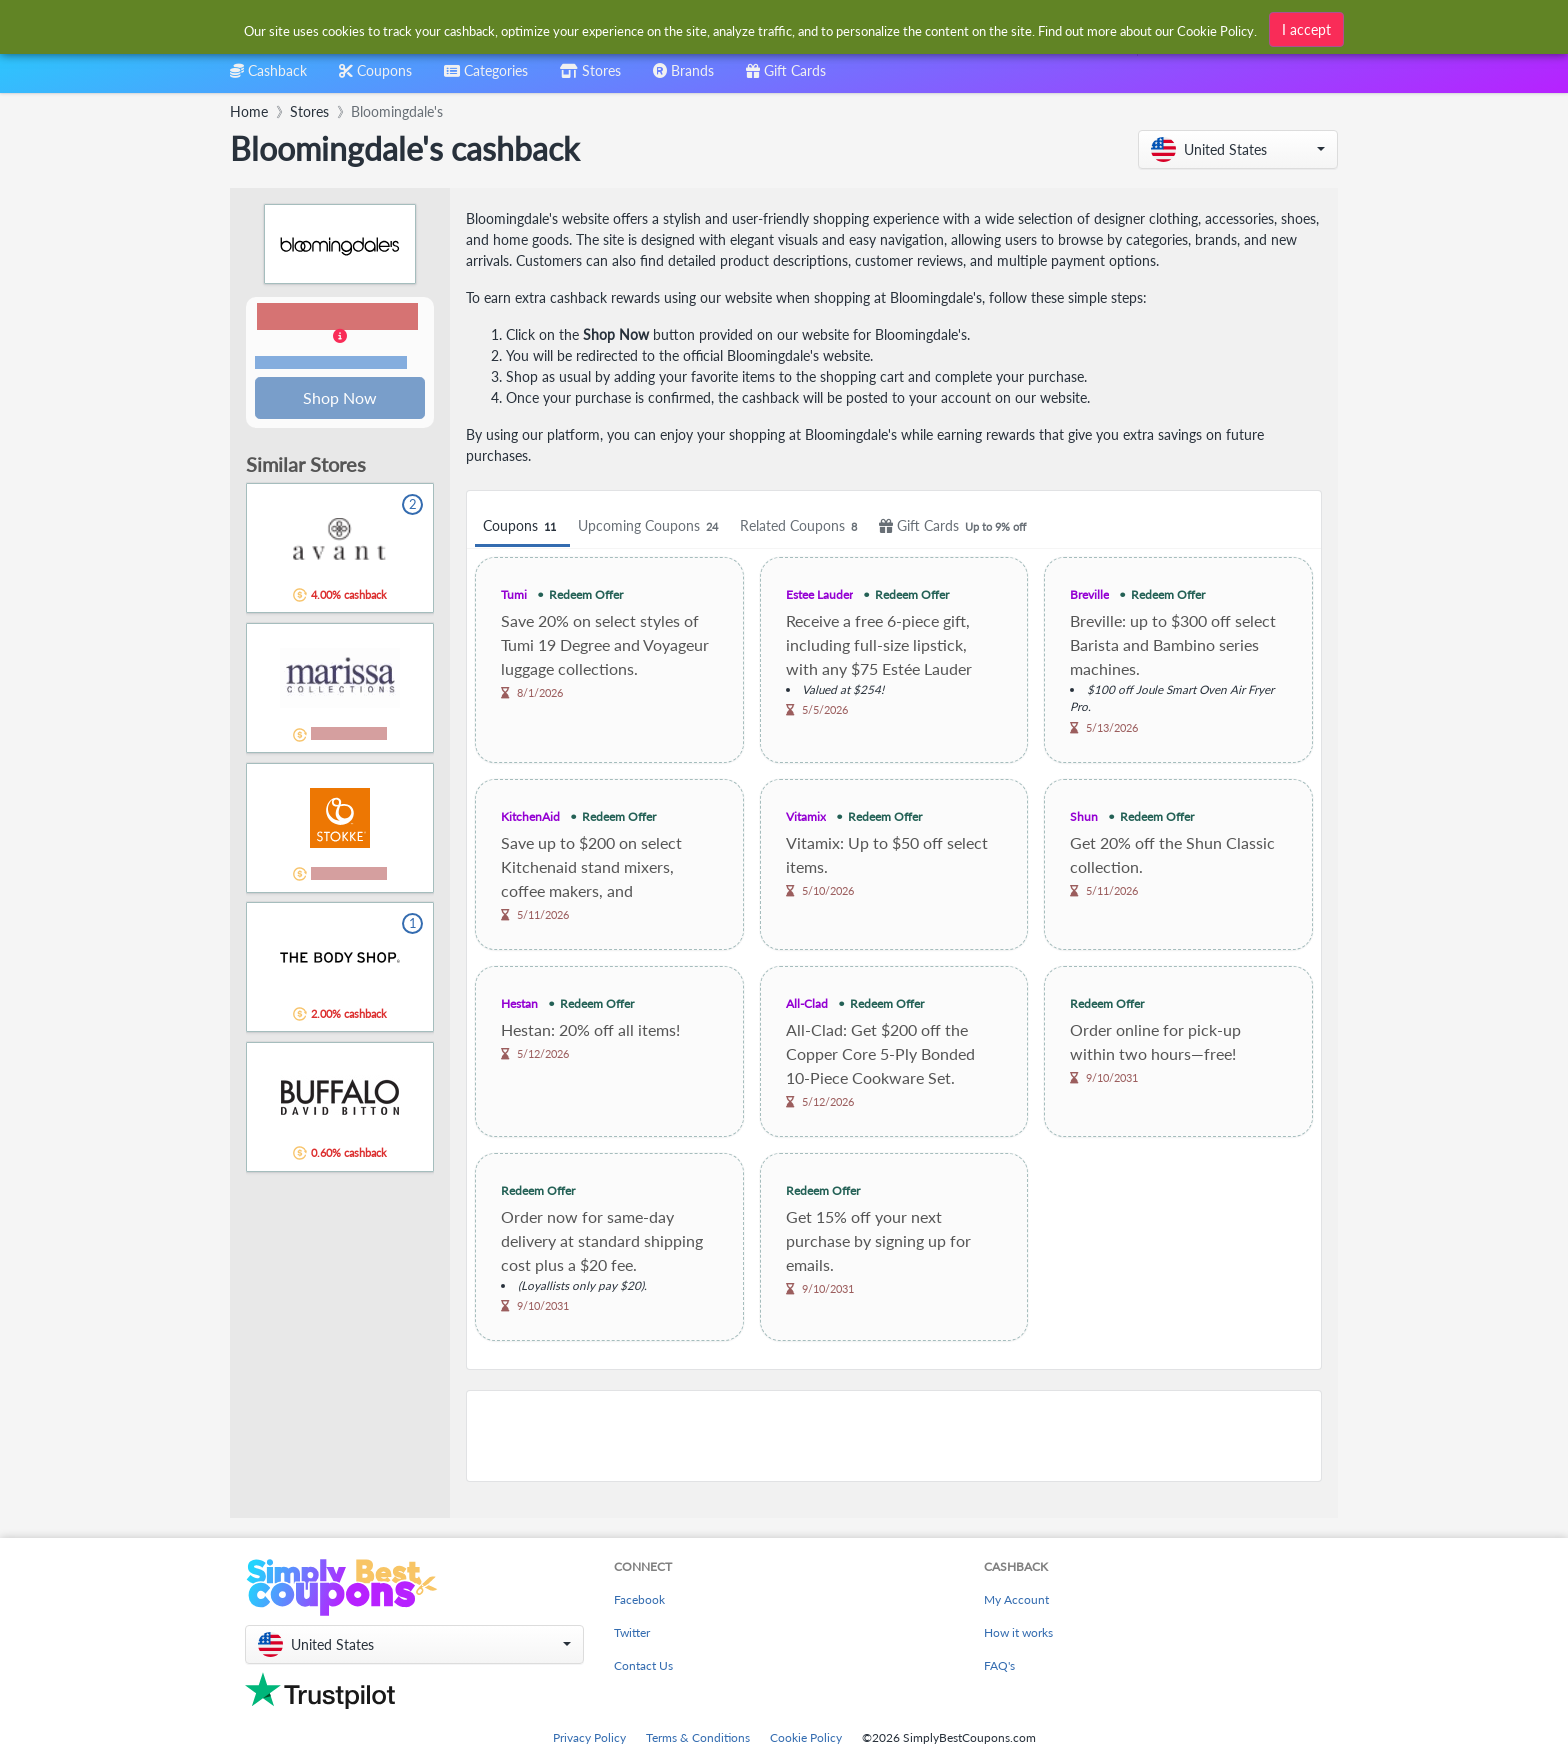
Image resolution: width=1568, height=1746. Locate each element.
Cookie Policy (806, 1737)
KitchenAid (530, 816)
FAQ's (999, 1665)
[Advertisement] (894, 1436)
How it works (1018, 1632)
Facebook (639, 1599)
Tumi (514, 594)
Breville (1089, 594)
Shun (1084, 816)
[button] (1238, 149)
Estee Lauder (819, 594)
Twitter (632, 1632)
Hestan (519, 1003)
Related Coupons (801, 526)
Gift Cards (955, 526)
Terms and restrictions (331, 363)
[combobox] (486, 77)
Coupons (522, 526)
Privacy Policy (589, 1737)
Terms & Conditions (698, 1737)
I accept (1306, 27)
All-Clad (807, 1003)
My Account (1016, 1599)
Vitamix (806, 816)
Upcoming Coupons (651, 526)
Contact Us (643, 1665)
